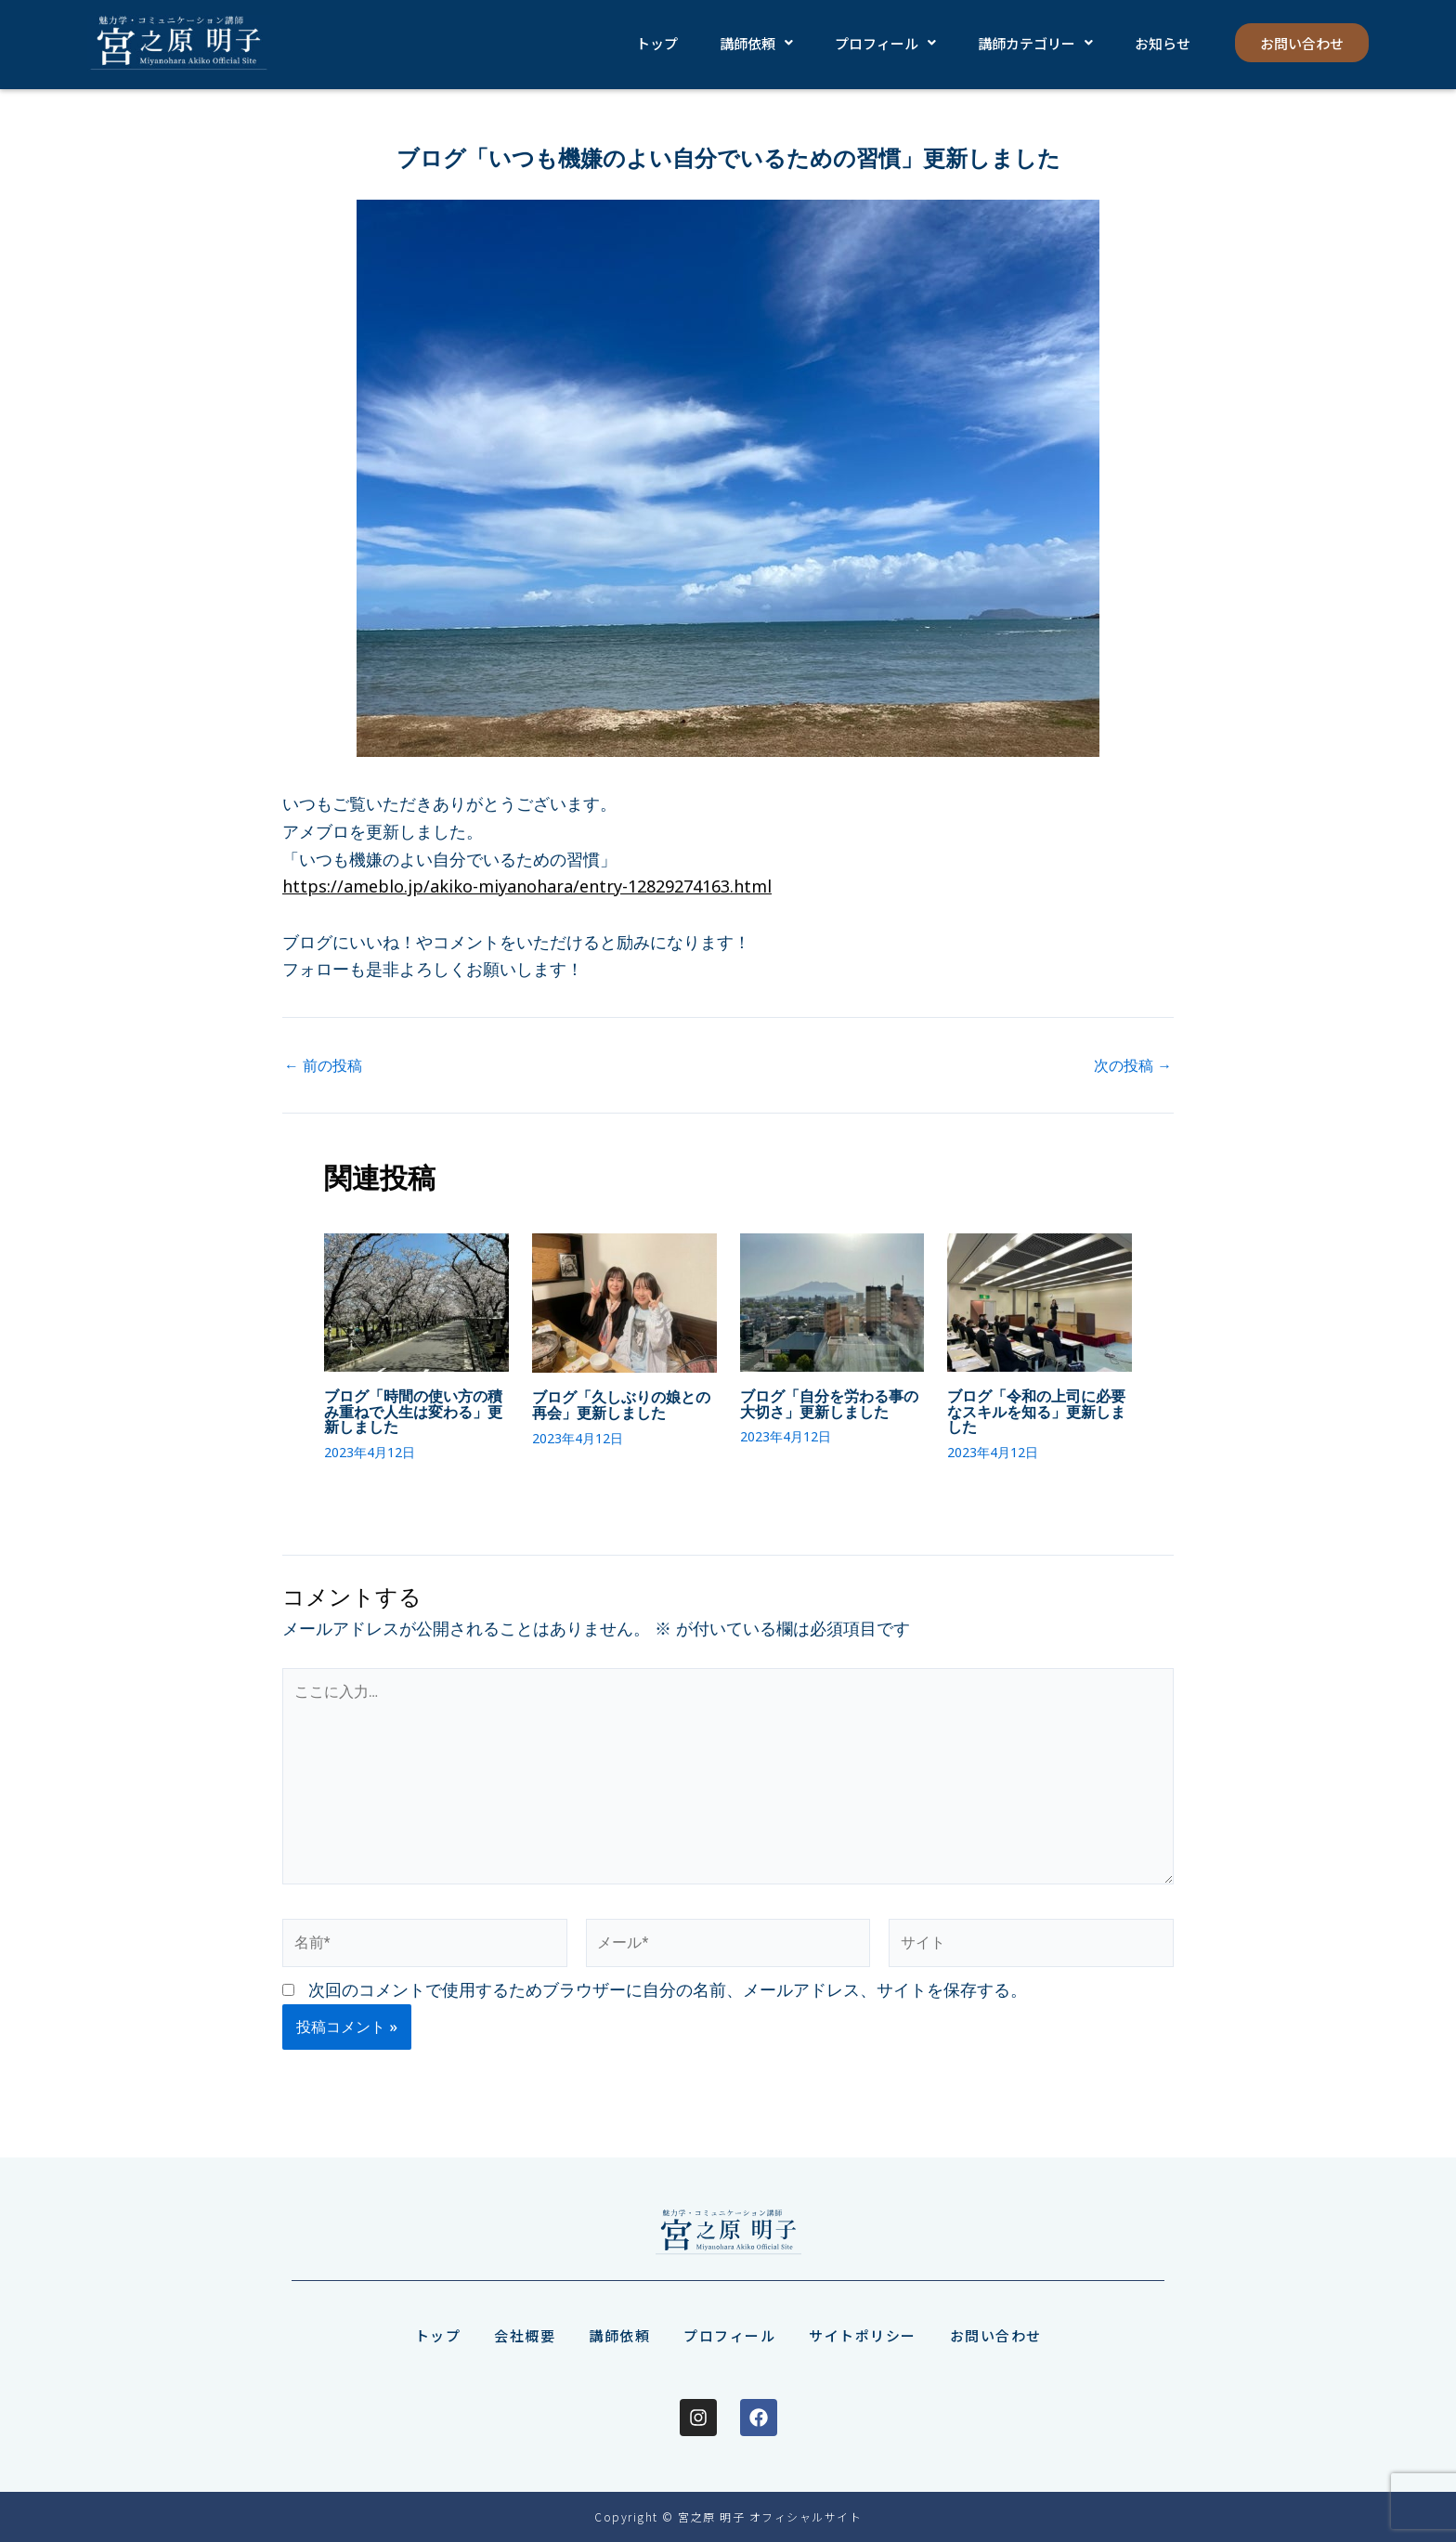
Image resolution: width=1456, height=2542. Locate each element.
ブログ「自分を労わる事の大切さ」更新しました (829, 1403)
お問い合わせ (1299, 43)
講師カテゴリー (1031, 43)
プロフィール (882, 43)
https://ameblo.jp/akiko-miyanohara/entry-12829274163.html (527, 886)
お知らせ (1158, 43)
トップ (656, 43)
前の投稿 (323, 1065)
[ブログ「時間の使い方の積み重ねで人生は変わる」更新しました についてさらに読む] (416, 1300)
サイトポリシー (862, 2335)
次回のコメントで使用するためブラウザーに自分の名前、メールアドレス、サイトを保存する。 (667, 1991)
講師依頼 (754, 43)
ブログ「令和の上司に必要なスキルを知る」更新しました (1036, 1411)
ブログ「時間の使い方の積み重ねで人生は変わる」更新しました (413, 1411)
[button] (754, 43)
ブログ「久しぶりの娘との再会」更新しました (621, 1404)
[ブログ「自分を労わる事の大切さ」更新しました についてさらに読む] (832, 1300)
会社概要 (524, 2335)
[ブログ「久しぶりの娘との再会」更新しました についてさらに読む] (624, 1301)
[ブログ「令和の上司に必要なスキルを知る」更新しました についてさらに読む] (1039, 1300)
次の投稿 (1133, 1065)
